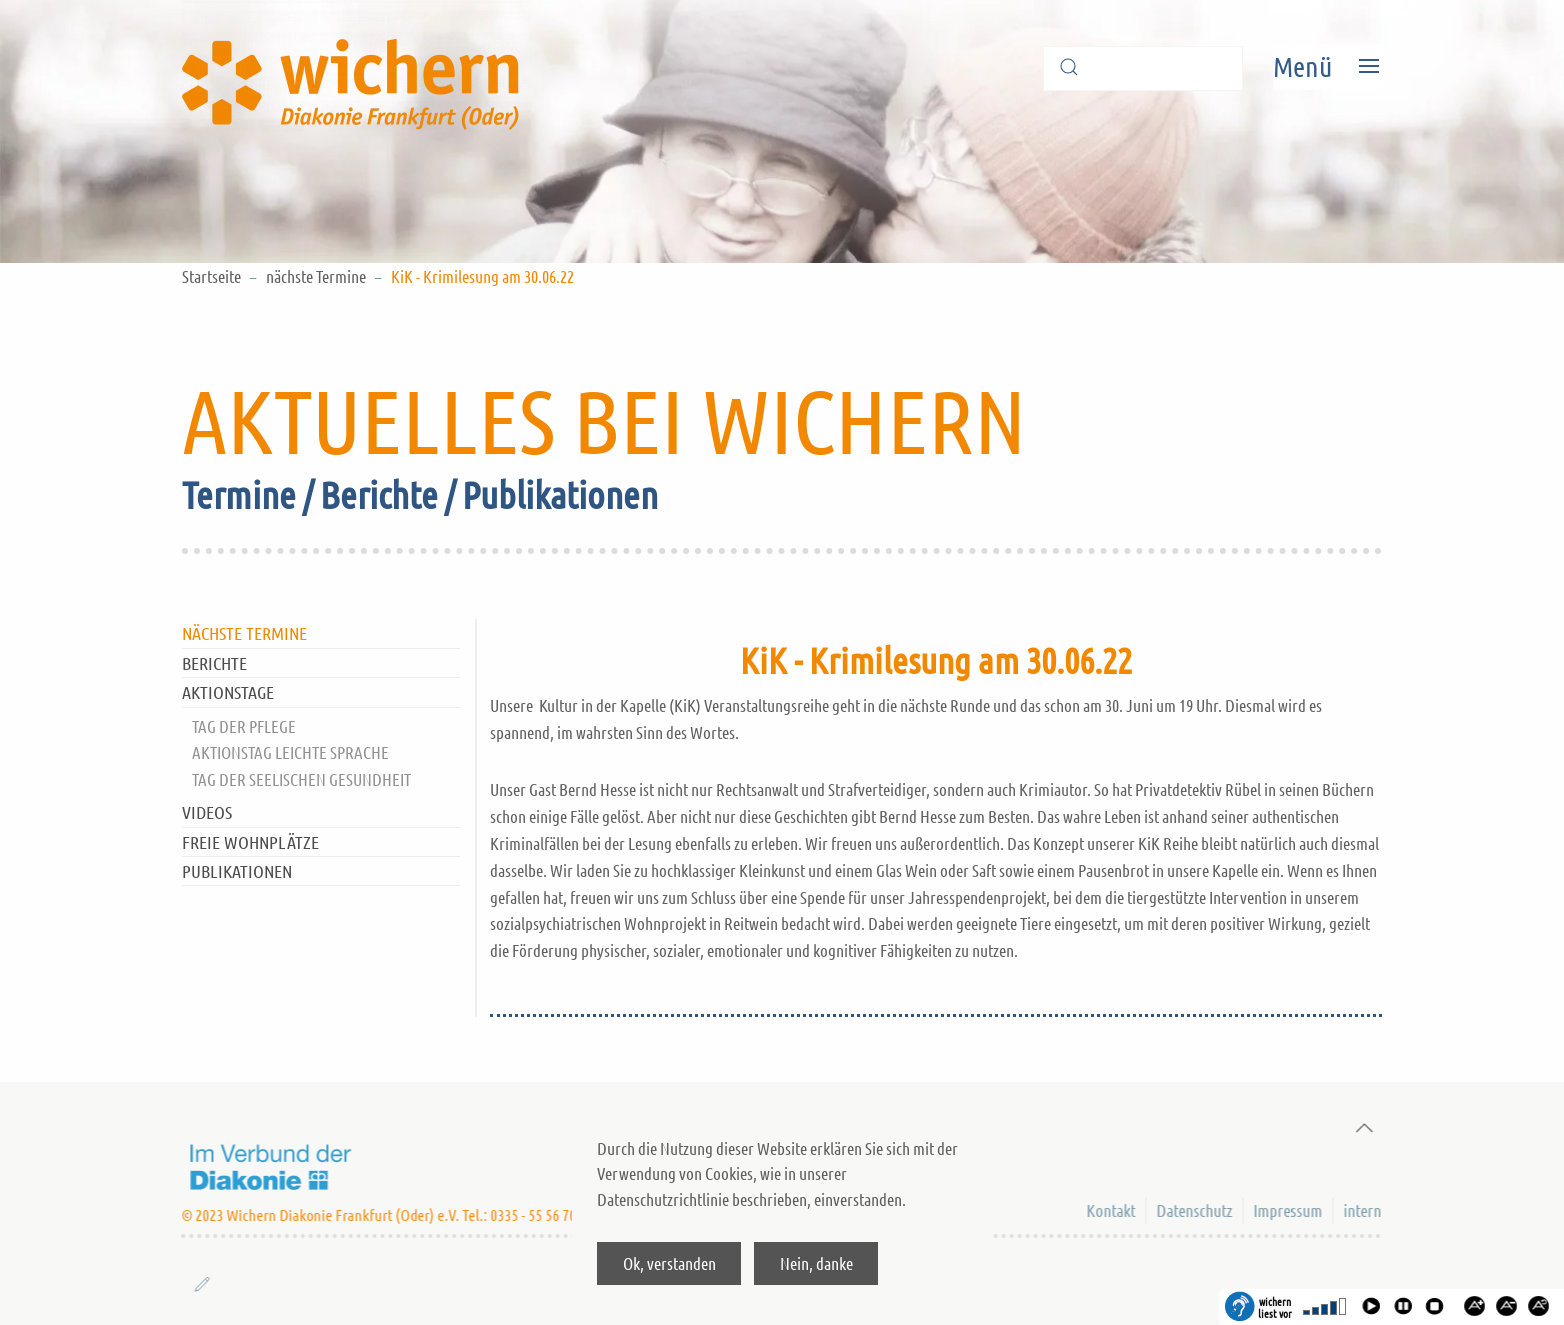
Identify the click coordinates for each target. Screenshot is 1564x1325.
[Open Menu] (1327, 66)
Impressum (1286, 1210)
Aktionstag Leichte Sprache (290, 752)
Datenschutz (1193, 1210)
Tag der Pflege (244, 726)
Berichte (214, 663)
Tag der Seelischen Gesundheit (301, 779)
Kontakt (1109, 1210)
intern (1361, 1210)
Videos (207, 812)
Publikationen (237, 871)
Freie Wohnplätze (250, 842)
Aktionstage (228, 692)
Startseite (211, 276)
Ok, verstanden (669, 1263)
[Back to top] (1359, 1128)
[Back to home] (357, 66)
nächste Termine (316, 276)
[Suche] (1143, 68)
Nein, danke (816, 1263)
